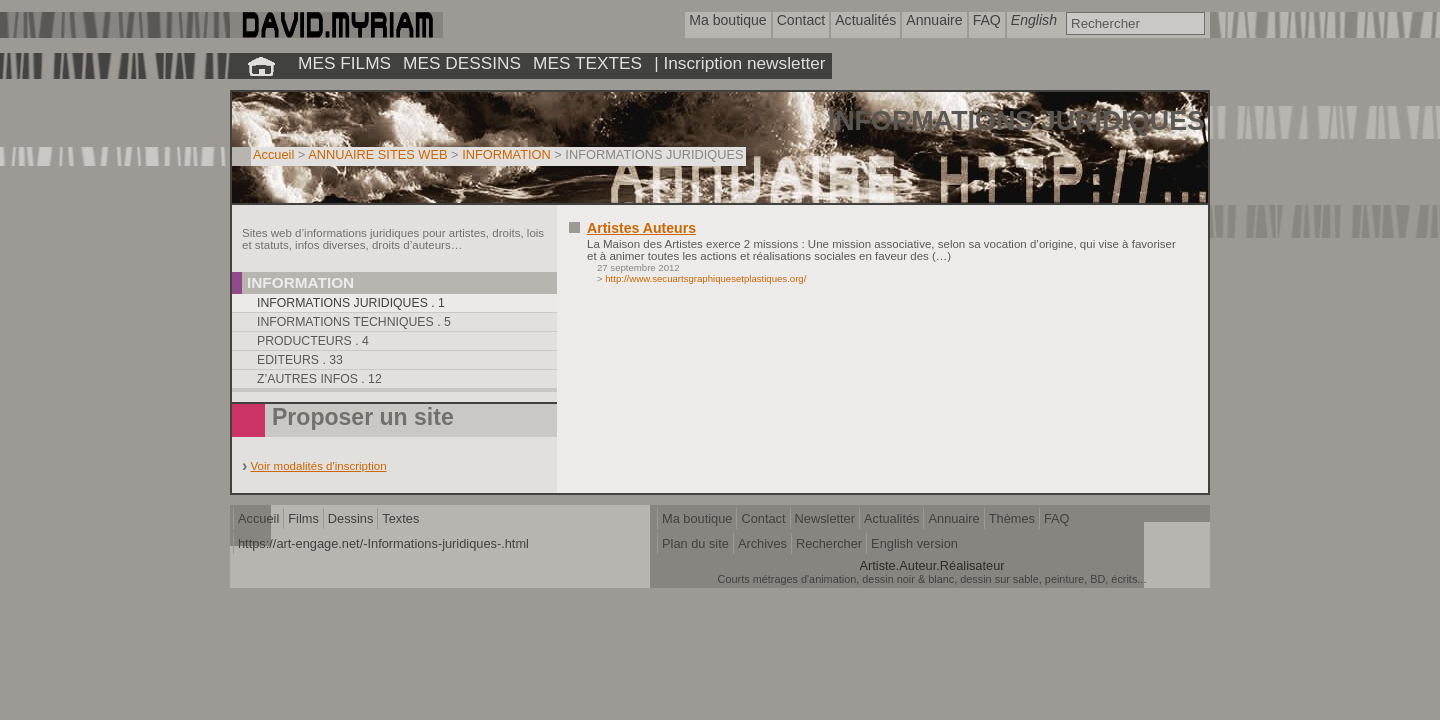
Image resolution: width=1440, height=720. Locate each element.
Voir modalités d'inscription (319, 466)
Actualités (891, 518)
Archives (762, 543)
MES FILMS (344, 63)
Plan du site (695, 543)
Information (300, 282)
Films (303, 518)
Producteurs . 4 (313, 341)
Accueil (273, 154)
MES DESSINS (462, 63)
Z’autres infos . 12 (319, 379)
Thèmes (1012, 518)
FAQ (1057, 518)
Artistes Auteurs (641, 228)
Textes (400, 518)
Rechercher (829, 543)
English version (914, 543)
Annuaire (953, 518)
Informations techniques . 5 (354, 322)
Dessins (351, 518)
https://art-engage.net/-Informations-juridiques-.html (383, 543)
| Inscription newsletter (739, 63)
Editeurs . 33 (300, 360)
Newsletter (825, 518)
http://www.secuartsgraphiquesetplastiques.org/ (705, 278)
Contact (763, 518)
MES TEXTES (587, 63)
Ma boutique (697, 518)
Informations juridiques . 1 (351, 303)
